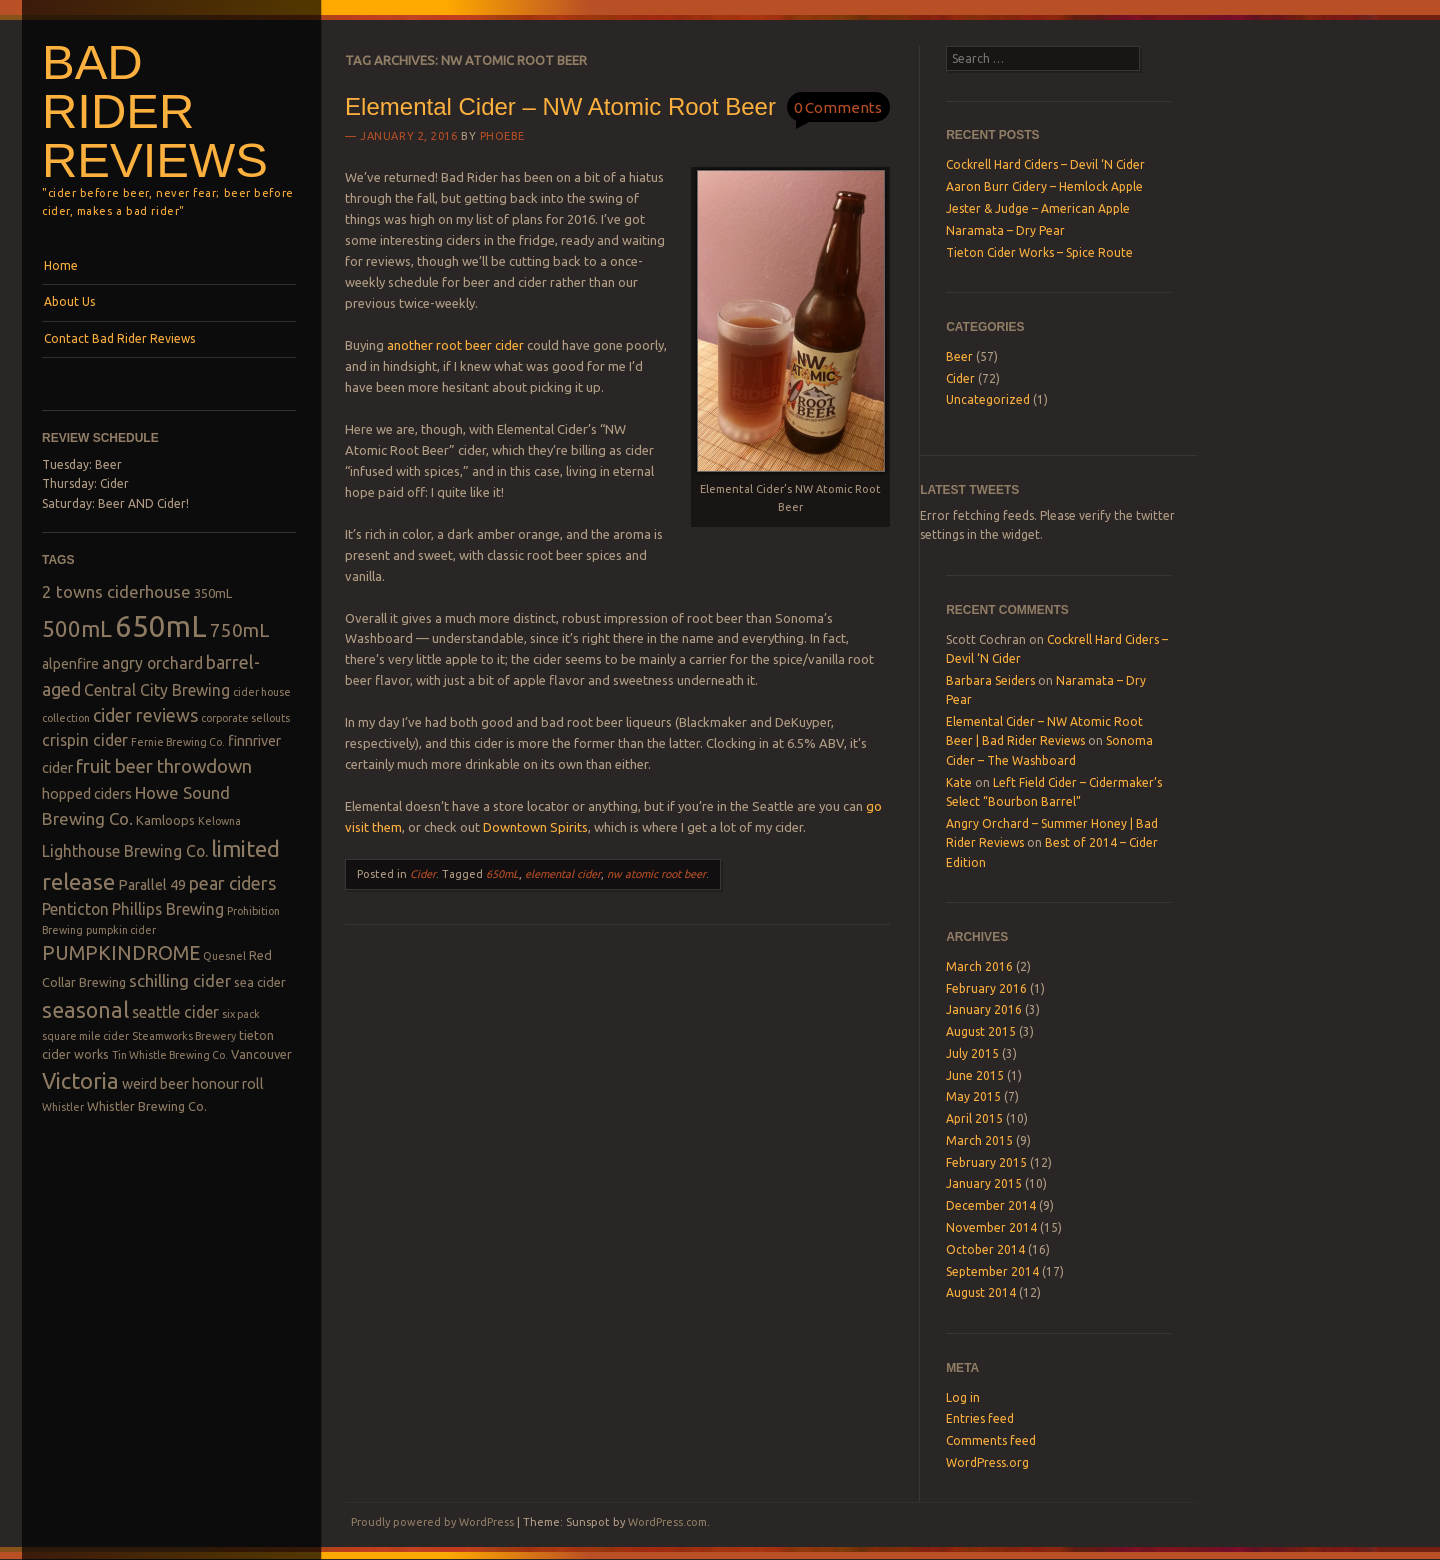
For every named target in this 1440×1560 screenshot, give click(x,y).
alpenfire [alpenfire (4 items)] (70, 664)
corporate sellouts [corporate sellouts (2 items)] (245, 718)
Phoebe (502, 136)
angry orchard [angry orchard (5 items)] (152, 663)
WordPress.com (667, 1522)
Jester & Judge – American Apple (1038, 208)
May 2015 (973, 1096)
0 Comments (838, 107)
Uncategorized (988, 399)
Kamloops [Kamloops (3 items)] (165, 820)
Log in (963, 1397)
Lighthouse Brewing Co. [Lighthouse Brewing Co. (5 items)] (125, 851)
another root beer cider (455, 345)
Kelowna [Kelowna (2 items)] (219, 821)
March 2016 (979, 966)
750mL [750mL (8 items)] (240, 630)
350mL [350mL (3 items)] (213, 593)
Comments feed (991, 1440)
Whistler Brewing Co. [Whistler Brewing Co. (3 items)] (147, 1106)
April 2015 (974, 1118)
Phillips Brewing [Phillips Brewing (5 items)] (168, 909)
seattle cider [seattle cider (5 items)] (175, 1012)
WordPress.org (987, 1462)
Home (61, 265)
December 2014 (991, 1205)
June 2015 (975, 1075)
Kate (959, 782)
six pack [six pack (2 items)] (241, 1014)
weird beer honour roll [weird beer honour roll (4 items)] (193, 1084)
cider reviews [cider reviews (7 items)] (145, 715)
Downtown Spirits (535, 827)
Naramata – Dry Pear (1005, 230)
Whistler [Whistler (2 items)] (63, 1107)
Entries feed (980, 1418)
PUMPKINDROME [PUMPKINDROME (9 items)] (121, 953)
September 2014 (992, 1271)
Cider (423, 874)
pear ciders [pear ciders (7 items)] (232, 883)
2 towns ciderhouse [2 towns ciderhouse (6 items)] (116, 591)
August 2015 (981, 1031)
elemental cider (563, 874)
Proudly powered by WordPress (432, 1522)
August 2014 (981, 1292)
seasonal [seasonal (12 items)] (85, 1010)
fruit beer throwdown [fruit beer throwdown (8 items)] (164, 766)
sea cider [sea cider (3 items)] (260, 982)
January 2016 (984, 1009)
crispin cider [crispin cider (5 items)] (85, 740)
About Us (69, 301)
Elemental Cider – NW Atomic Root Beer (560, 106)
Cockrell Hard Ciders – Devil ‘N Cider (1045, 164)
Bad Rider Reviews (155, 111)
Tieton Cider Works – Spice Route (1039, 252)
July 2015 (972, 1053)
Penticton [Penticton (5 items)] (75, 909)
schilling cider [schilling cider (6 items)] (180, 980)
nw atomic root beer (656, 874)
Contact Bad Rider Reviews (119, 338)
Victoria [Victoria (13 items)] (80, 1080)
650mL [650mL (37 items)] (161, 626)
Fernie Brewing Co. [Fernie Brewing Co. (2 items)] (178, 742)
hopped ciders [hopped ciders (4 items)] (87, 794)
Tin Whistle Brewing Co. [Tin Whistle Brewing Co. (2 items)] (170, 1055)
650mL (502, 874)
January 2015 (984, 1183)
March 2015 (979, 1140)
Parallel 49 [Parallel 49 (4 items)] (152, 885)
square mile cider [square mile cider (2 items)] (85, 1036)
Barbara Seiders (990, 680)
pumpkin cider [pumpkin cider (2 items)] (121, 930)
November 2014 (991, 1227)
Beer (959, 356)
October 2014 (985, 1249)
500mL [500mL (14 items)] (77, 628)
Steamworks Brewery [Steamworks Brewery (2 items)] (184, 1036)
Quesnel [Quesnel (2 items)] (224, 956)
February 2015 (986, 1162)
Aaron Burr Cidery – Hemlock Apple (1044, 186)
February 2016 (986, 988)
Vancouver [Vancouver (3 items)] (261, 1054)
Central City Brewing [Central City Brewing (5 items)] (157, 690)
